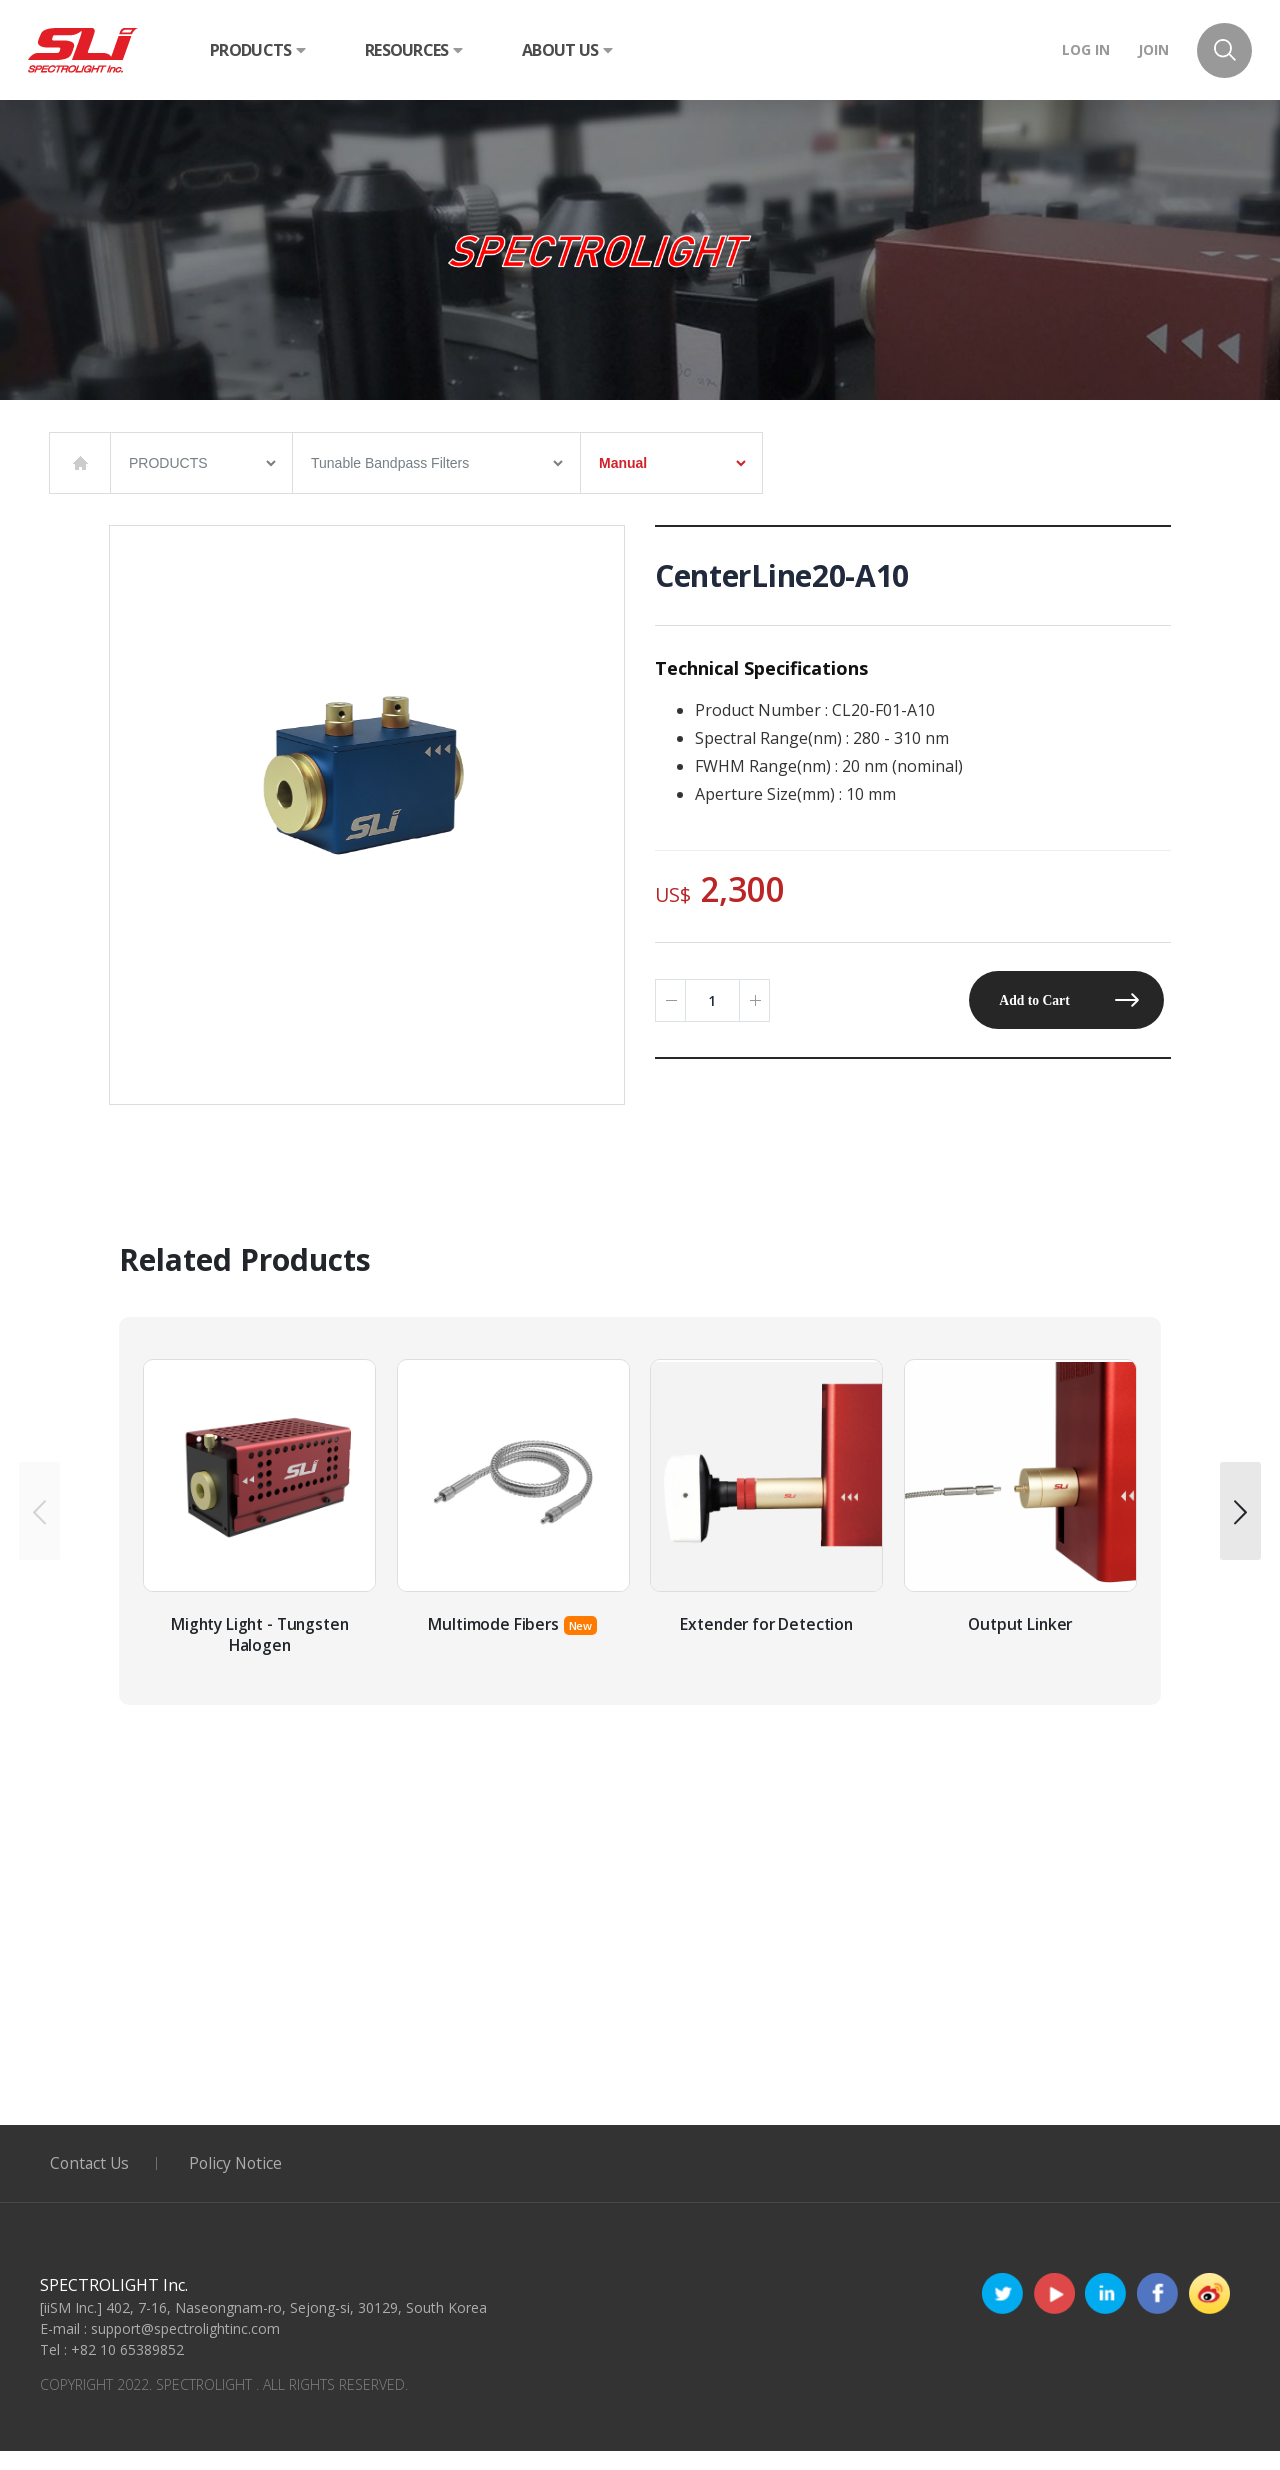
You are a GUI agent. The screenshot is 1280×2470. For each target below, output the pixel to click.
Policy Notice (241, 2182)
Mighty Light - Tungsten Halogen (260, 1653)
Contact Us (91, 2182)
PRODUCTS (257, 50)
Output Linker (1020, 1643)
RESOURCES (413, 50)
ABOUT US (567, 50)
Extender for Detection (766, 1643)
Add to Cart (1031, 1001)
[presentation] (39, 1520)
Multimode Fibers (493, 1643)
